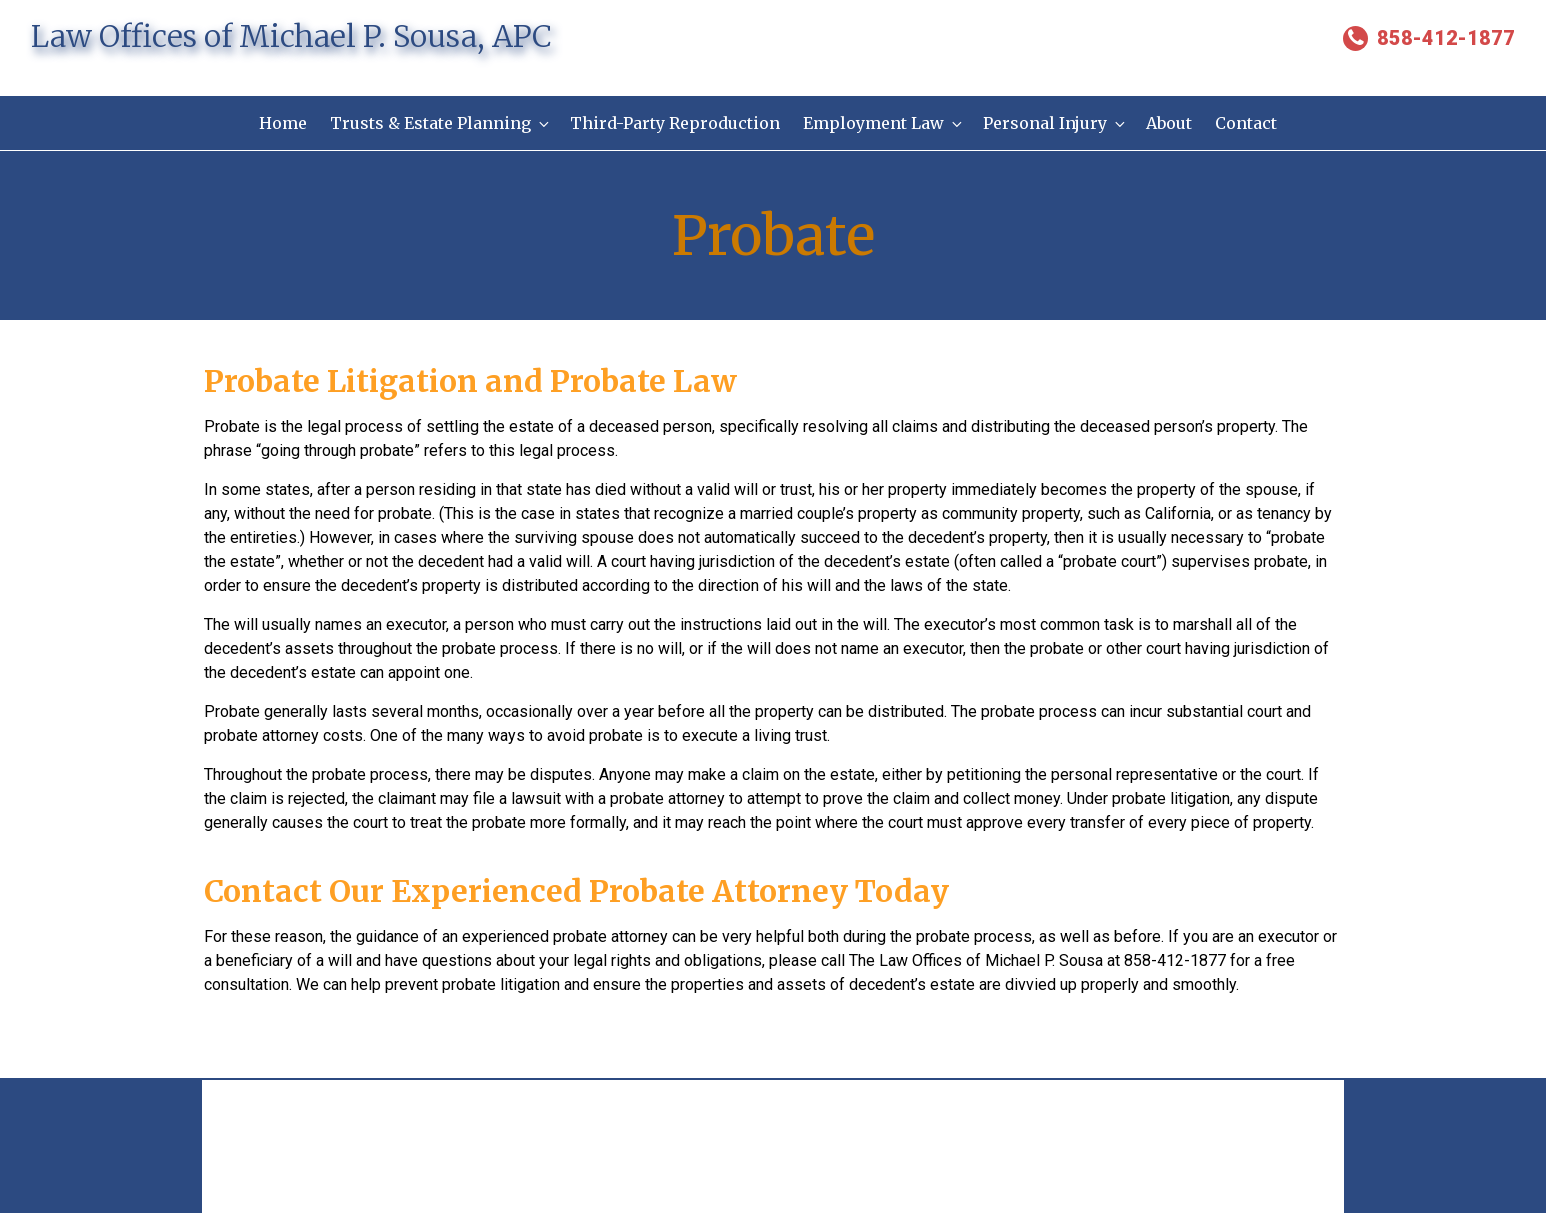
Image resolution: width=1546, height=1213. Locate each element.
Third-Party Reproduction (674, 123)
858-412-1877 (1429, 38)
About (1172, 123)
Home (279, 123)
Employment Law (884, 123)
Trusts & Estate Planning (438, 123)
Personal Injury (1056, 123)
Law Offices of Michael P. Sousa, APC (291, 36)
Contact (1250, 123)
